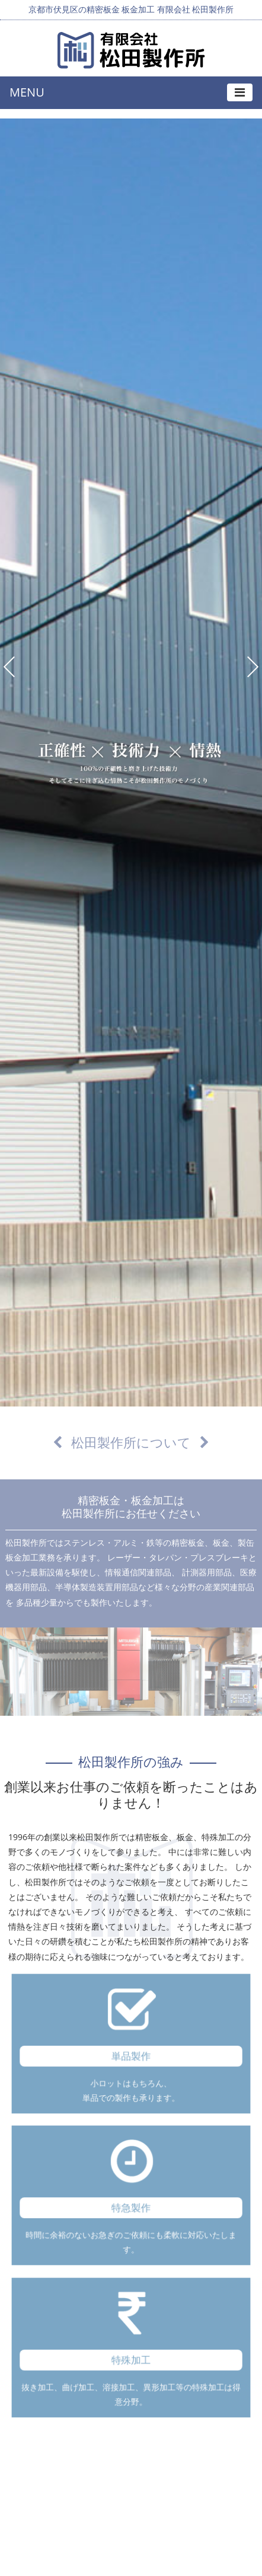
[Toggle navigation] (240, 92)
